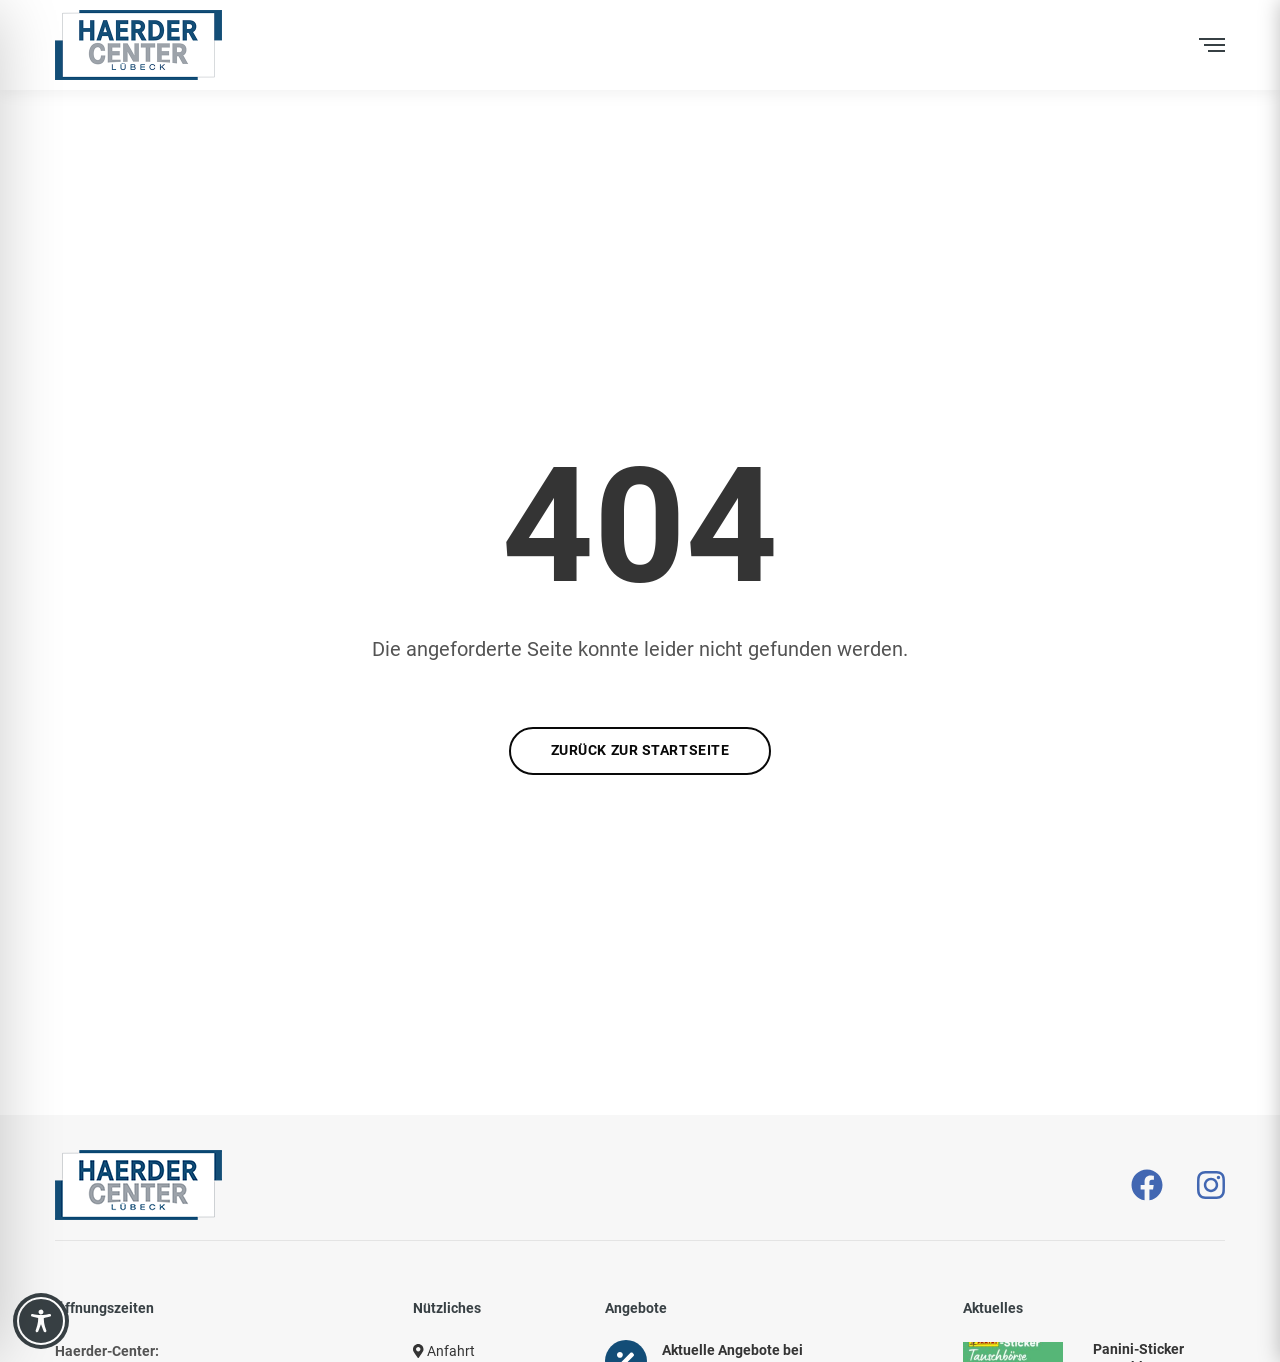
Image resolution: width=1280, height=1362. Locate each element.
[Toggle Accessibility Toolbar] (41, 1321)
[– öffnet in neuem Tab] (1147, 1185)
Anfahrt (444, 1351)
